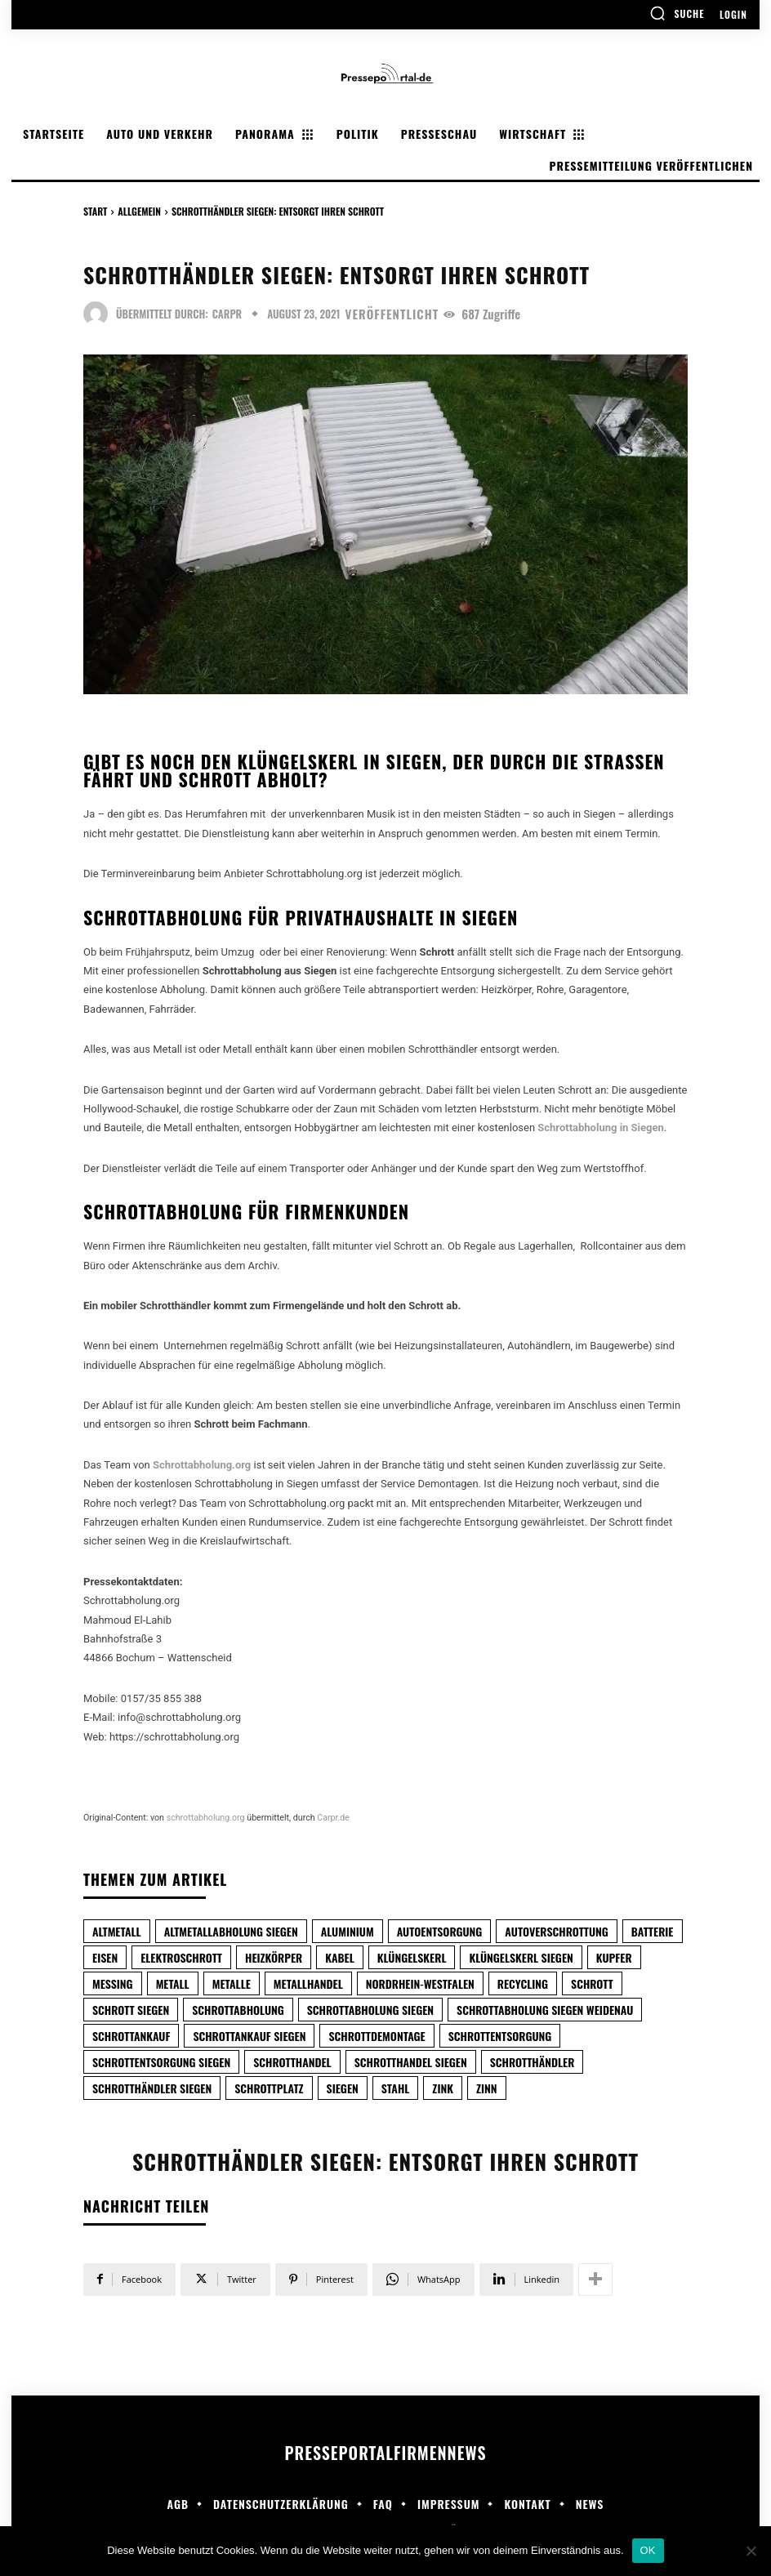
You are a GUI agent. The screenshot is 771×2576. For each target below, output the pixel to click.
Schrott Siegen (130, 2009)
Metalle (231, 1983)
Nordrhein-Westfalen (420, 1983)
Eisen (105, 1957)
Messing (112, 1983)
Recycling (522, 1983)
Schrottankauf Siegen (249, 2035)
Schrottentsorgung (500, 2035)
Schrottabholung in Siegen (600, 1127)
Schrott (592, 1983)
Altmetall (116, 1931)
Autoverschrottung (556, 1931)
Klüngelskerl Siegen (521, 1957)
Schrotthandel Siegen (410, 2061)
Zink (442, 2088)
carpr (227, 314)
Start (95, 211)
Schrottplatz (268, 2088)
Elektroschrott (181, 1957)
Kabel (339, 1957)
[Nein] (750, 2551)
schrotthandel (292, 2061)
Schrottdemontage (376, 2035)
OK (648, 2550)
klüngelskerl (412, 1957)
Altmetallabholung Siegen (231, 1931)
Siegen (343, 2088)
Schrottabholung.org (202, 1465)
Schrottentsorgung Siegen (161, 2061)
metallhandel (308, 1983)
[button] (676, 13)
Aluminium (347, 1931)
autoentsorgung (440, 1931)
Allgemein (139, 211)
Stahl (395, 2088)
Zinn (486, 2088)
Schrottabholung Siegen (370, 2009)
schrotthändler (532, 2061)
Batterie (652, 1931)
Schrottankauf (131, 2035)
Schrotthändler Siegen (152, 2088)
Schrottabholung (238, 2009)
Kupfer (614, 1957)
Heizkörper (273, 1957)
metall (172, 1983)
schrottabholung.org (206, 1817)
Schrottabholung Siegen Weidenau (545, 2009)
